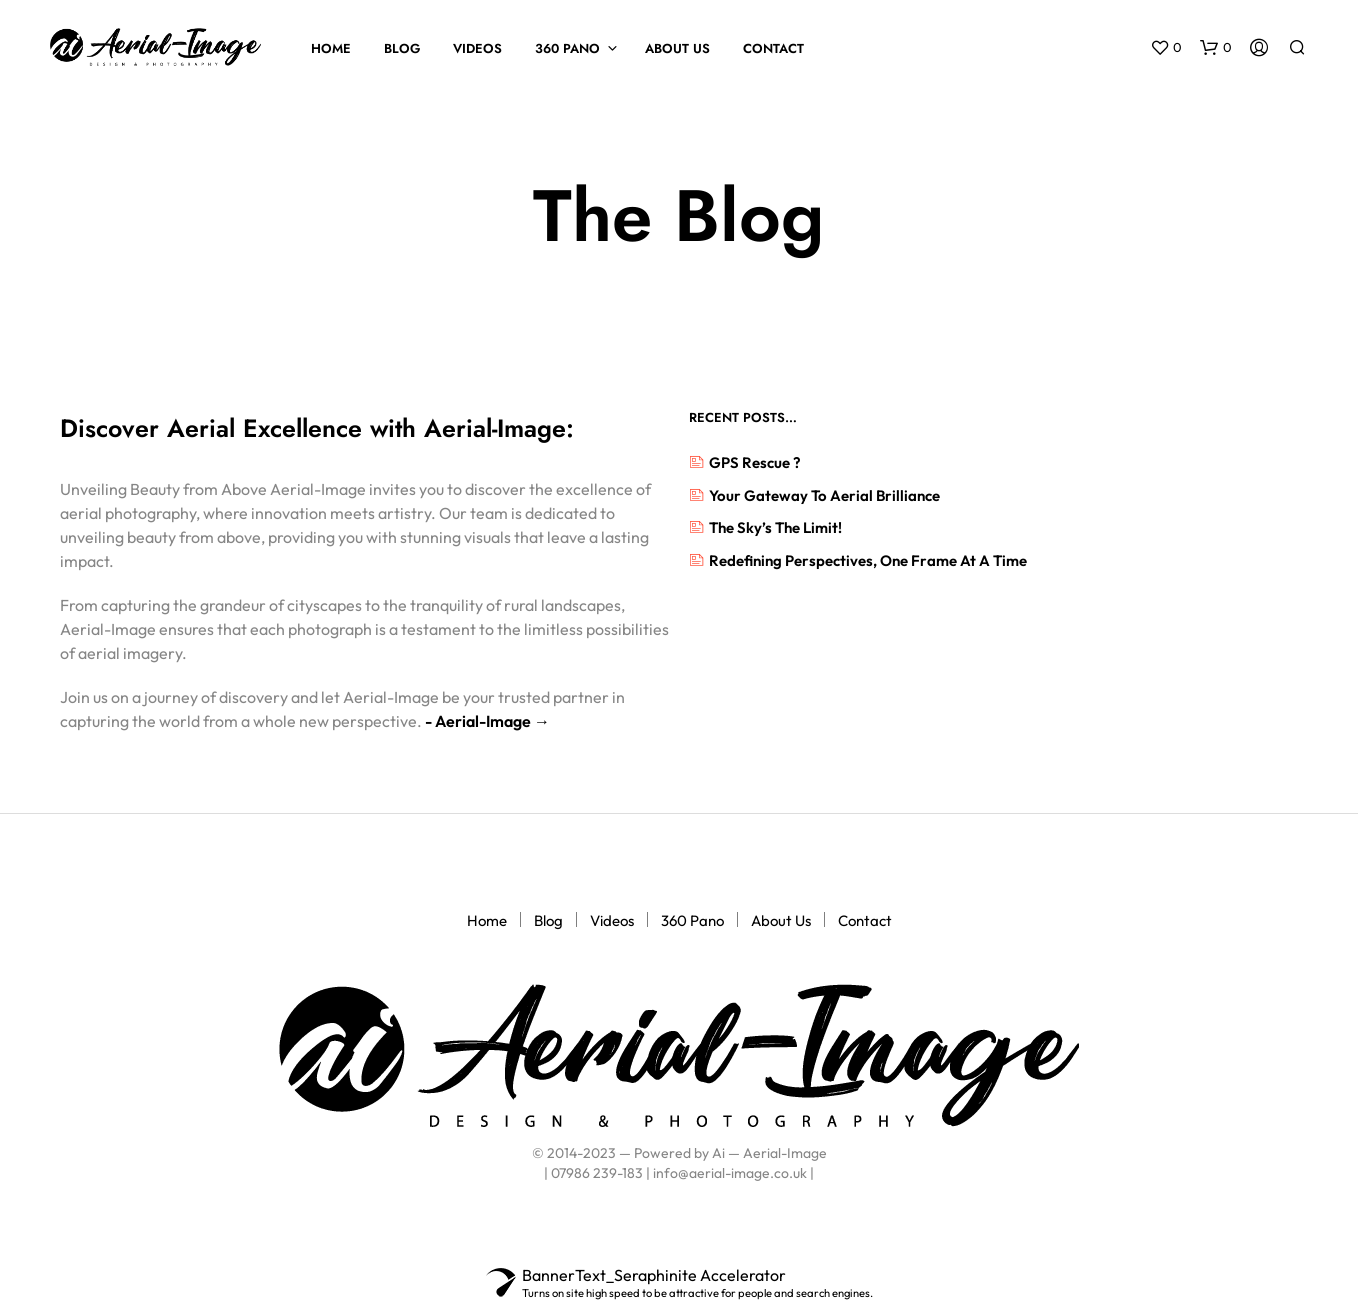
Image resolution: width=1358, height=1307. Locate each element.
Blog (402, 48)
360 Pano (567, 48)
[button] (1166, 48)
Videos (477, 48)
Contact (773, 48)
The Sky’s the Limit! (775, 527)
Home (331, 48)
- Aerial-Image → (486, 721)
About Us (677, 48)
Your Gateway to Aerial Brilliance (824, 495)
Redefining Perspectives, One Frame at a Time (868, 560)
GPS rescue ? (755, 462)
